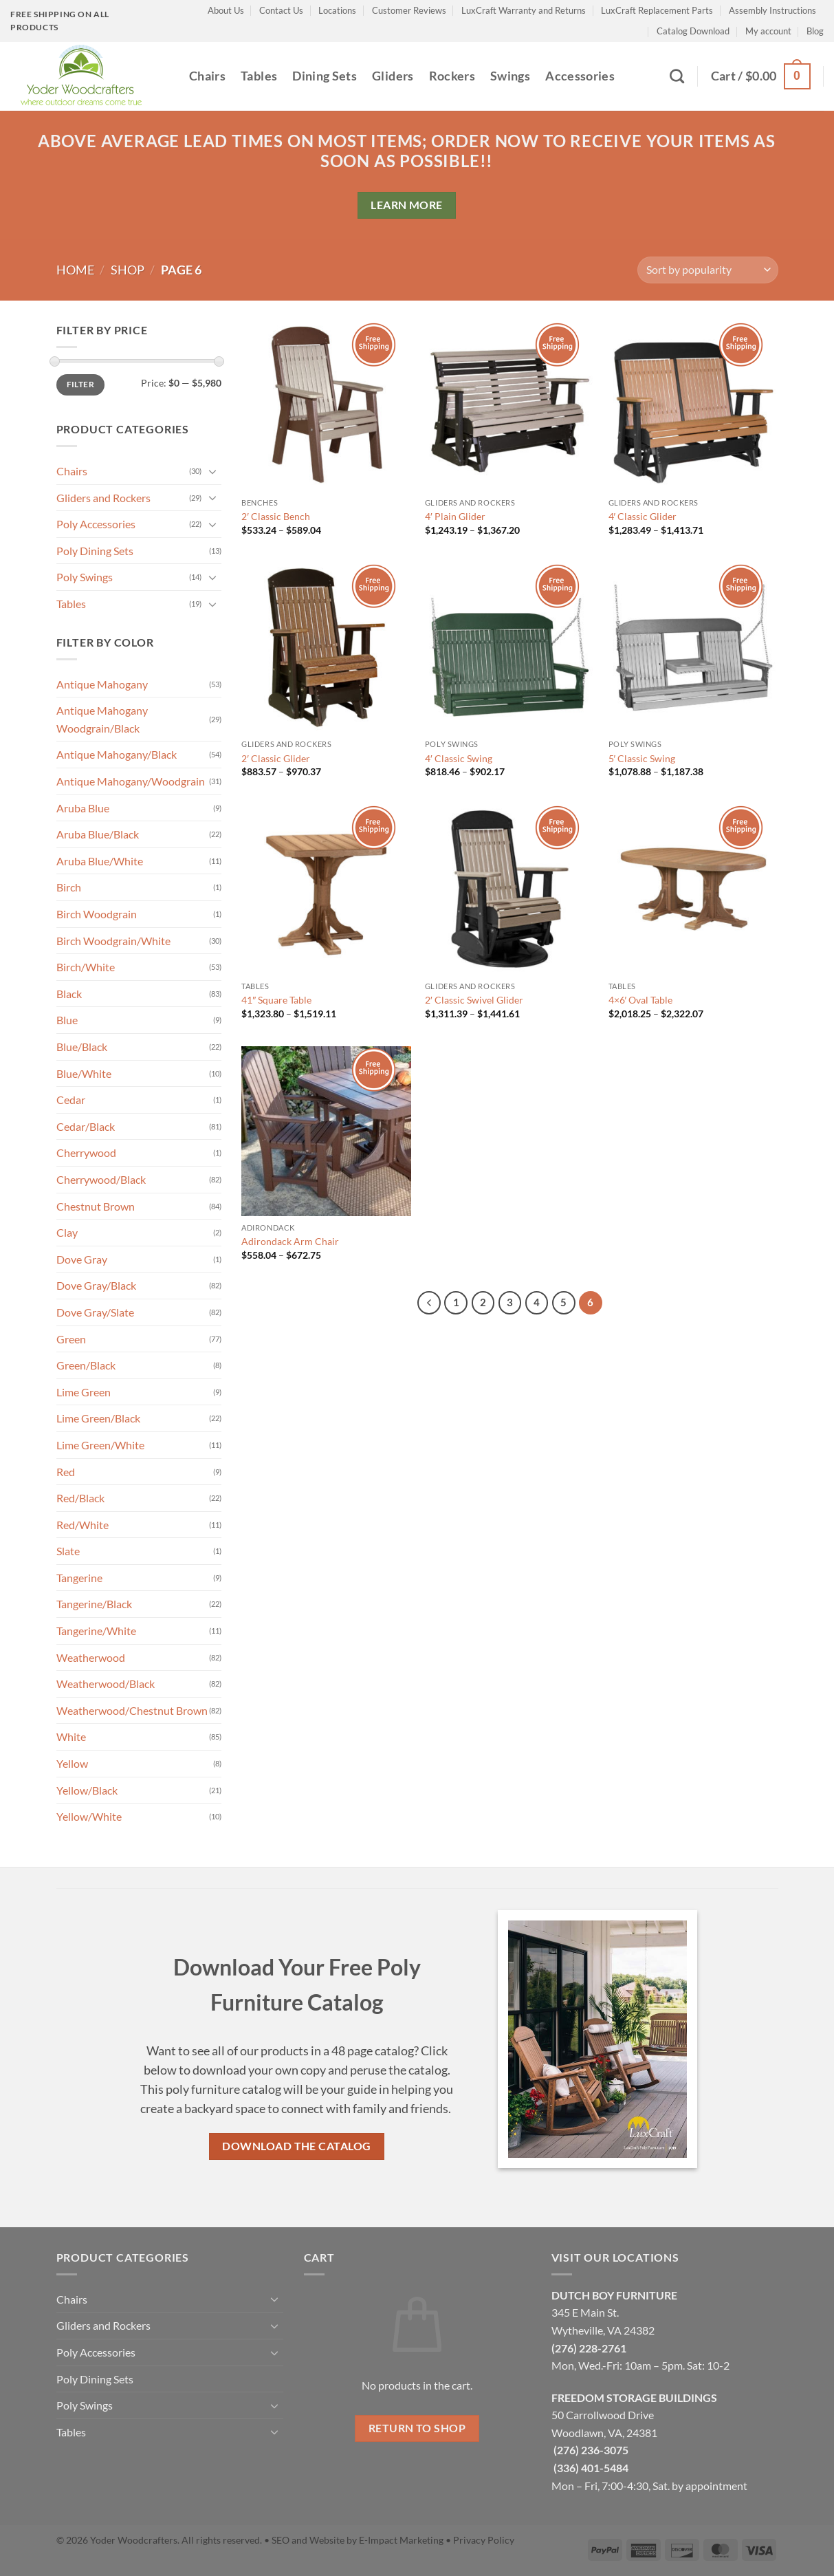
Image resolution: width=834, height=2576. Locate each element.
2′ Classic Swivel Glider (474, 1000)
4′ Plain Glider (455, 516)
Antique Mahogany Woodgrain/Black (102, 719)
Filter (80, 384)
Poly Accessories (95, 523)
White (71, 1736)
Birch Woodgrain (96, 913)
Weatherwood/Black (105, 1683)
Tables (259, 76)
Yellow (72, 1763)
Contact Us (281, 10)
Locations (337, 10)
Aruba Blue (82, 807)
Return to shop (417, 2428)
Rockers (452, 76)
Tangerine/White (96, 1630)
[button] (761, 76)
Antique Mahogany (102, 684)
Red (65, 1471)
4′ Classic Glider (642, 516)
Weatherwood (90, 1657)
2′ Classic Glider (275, 758)
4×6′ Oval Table (640, 1000)
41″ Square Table (276, 1000)
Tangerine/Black (94, 1603)
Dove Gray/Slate (95, 1312)
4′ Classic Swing (458, 758)
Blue (67, 1019)
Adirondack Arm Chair (290, 1241)
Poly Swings (84, 576)
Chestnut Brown (95, 1206)
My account (768, 30)
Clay (67, 1232)
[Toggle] (213, 471)
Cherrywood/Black (101, 1179)
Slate (68, 1550)
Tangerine (79, 1577)
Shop (127, 269)
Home (75, 269)
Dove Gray (81, 1259)
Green (71, 1338)
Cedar (70, 1099)
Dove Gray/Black (96, 1285)
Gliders (392, 76)
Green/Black (86, 1365)
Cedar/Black (85, 1126)
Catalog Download (693, 30)
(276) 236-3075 (590, 2449)
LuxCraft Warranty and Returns (523, 10)
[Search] (677, 76)
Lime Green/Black (98, 1418)
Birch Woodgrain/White (113, 940)
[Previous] (429, 1302)
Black (69, 993)
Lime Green (83, 1391)
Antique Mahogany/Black (116, 754)
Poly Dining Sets (94, 550)
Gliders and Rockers (103, 497)
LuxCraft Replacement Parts (657, 10)
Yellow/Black (87, 1790)
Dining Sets (324, 76)
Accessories (580, 76)
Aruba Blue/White (99, 860)
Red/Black (80, 1497)
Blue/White (83, 1073)
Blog (815, 30)
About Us (226, 10)
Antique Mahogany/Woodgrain (130, 781)
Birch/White (85, 966)
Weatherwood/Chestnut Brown (132, 1710)
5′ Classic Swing (642, 758)
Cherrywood (86, 1152)
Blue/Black (81, 1046)
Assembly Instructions (772, 10)
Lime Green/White (100, 1444)
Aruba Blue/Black (97, 834)
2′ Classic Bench (275, 516)
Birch (68, 887)
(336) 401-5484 (590, 2467)
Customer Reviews (409, 10)
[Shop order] (707, 270)
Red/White (82, 1524)
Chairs (207, 76)
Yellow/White (89, 1816)
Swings (510, 76)
